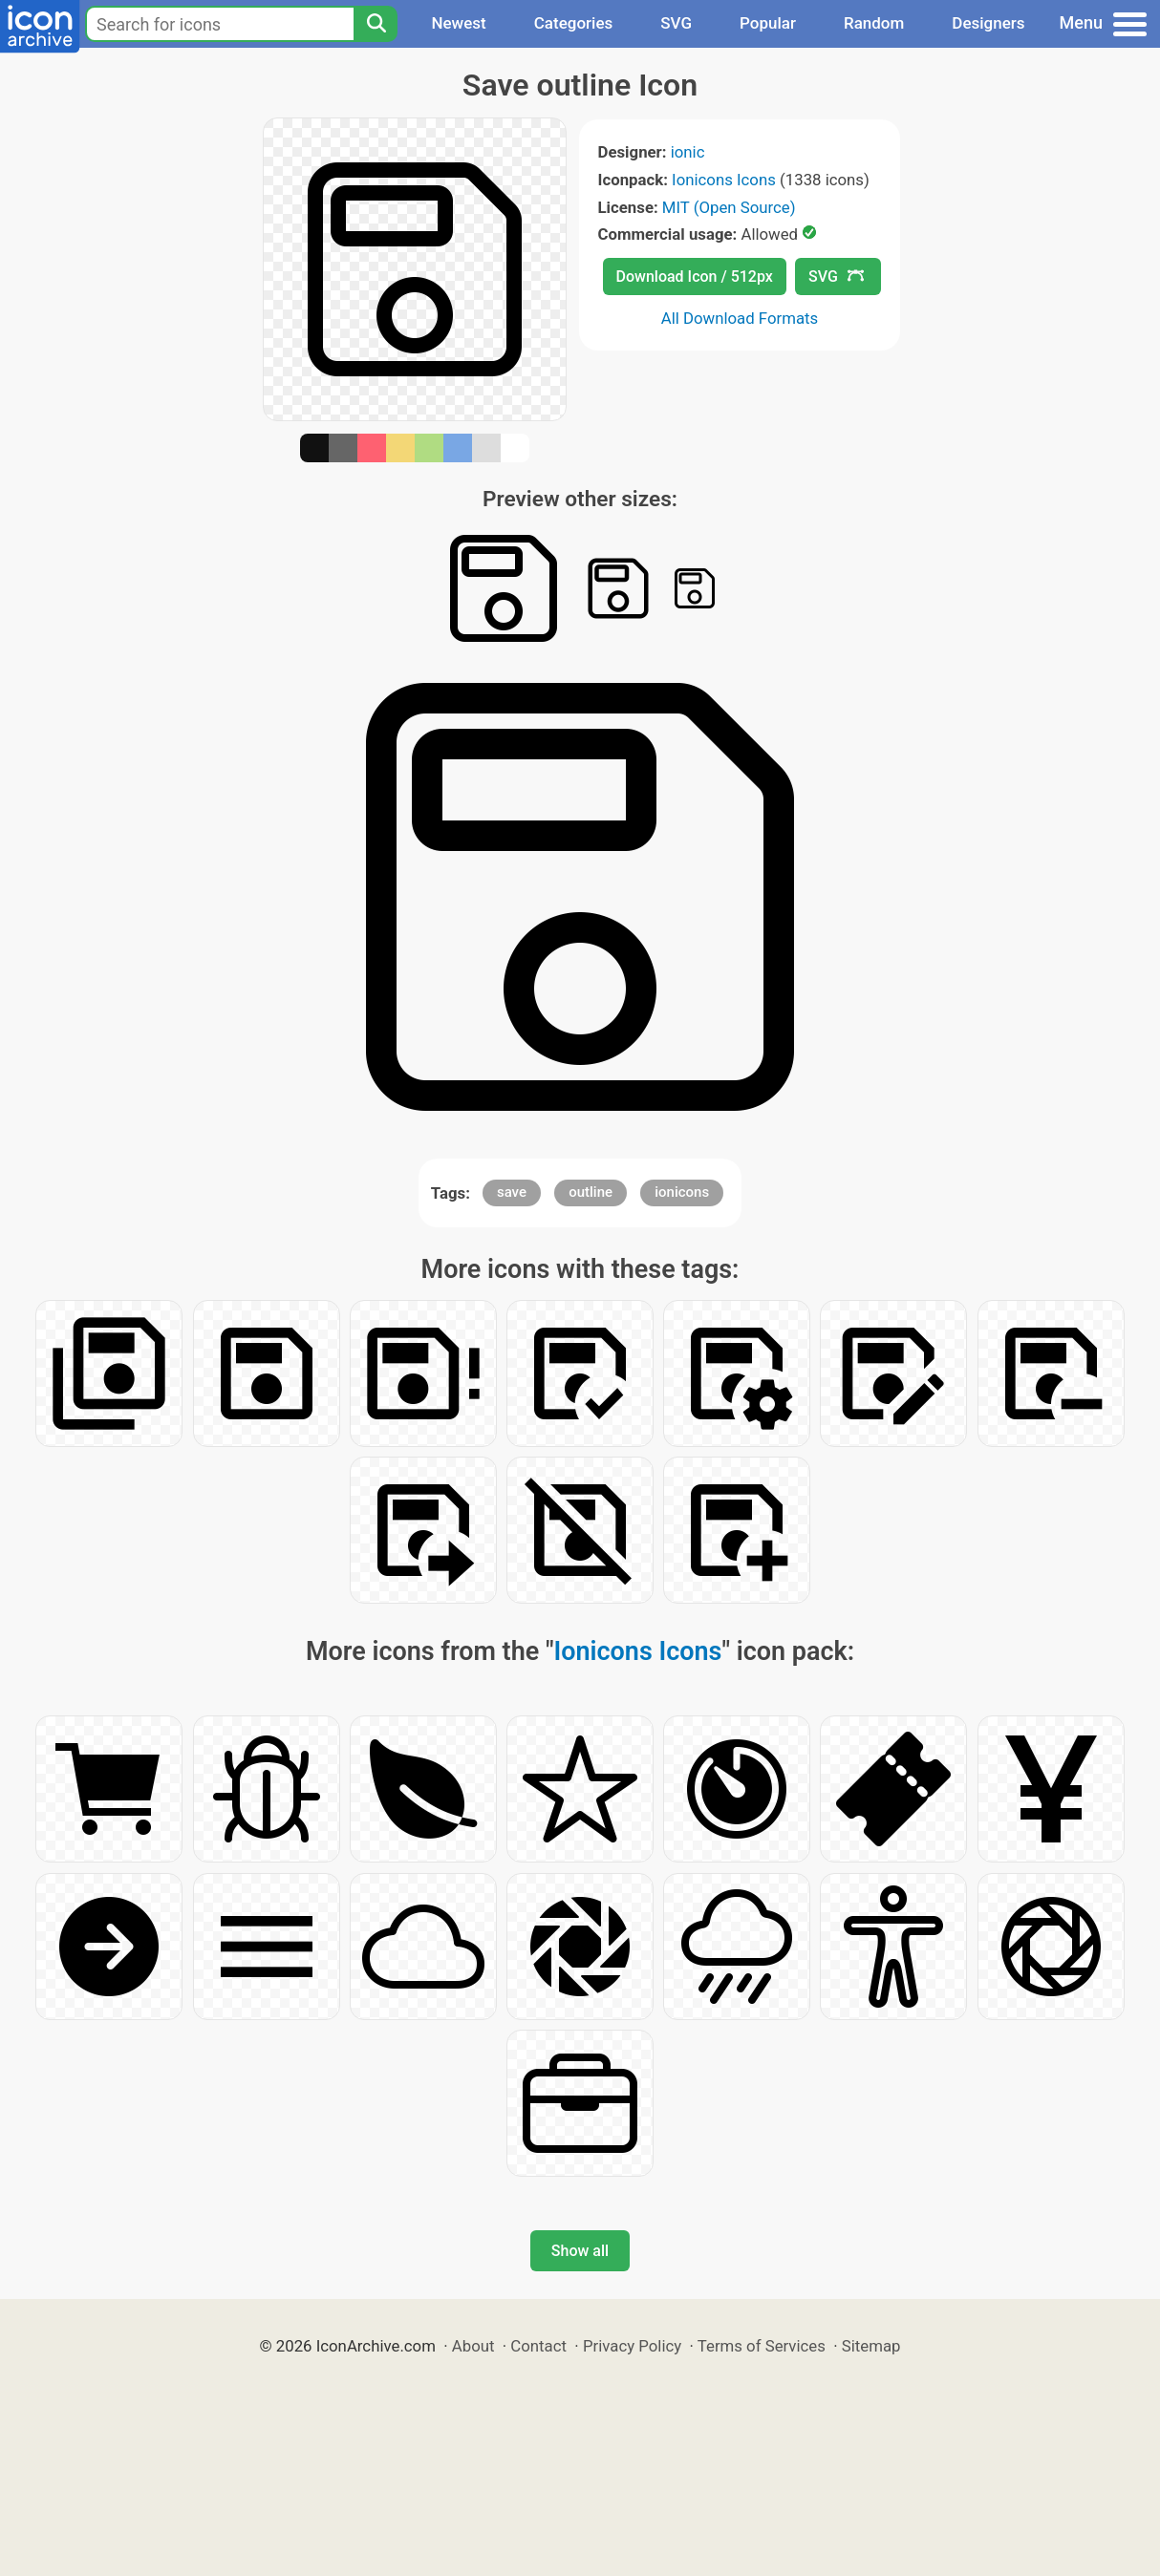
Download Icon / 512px (694, 276)
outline (590, 1192)
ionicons (682, 1192)
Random (874, 22)
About (473, 2345)
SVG (676, 22)
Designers (988, 22)
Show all (580, 2251)
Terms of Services (762, 2345)
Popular (768, 22)
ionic (688, 151)
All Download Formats (740, 318)
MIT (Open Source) (729, 207)
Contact (538, 2345)
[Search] (375, 24)
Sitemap (871, 2345)
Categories (573, 22)
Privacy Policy (632, 2345)
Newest (458, 22)
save (511, 1192)
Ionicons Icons (724, 179)
